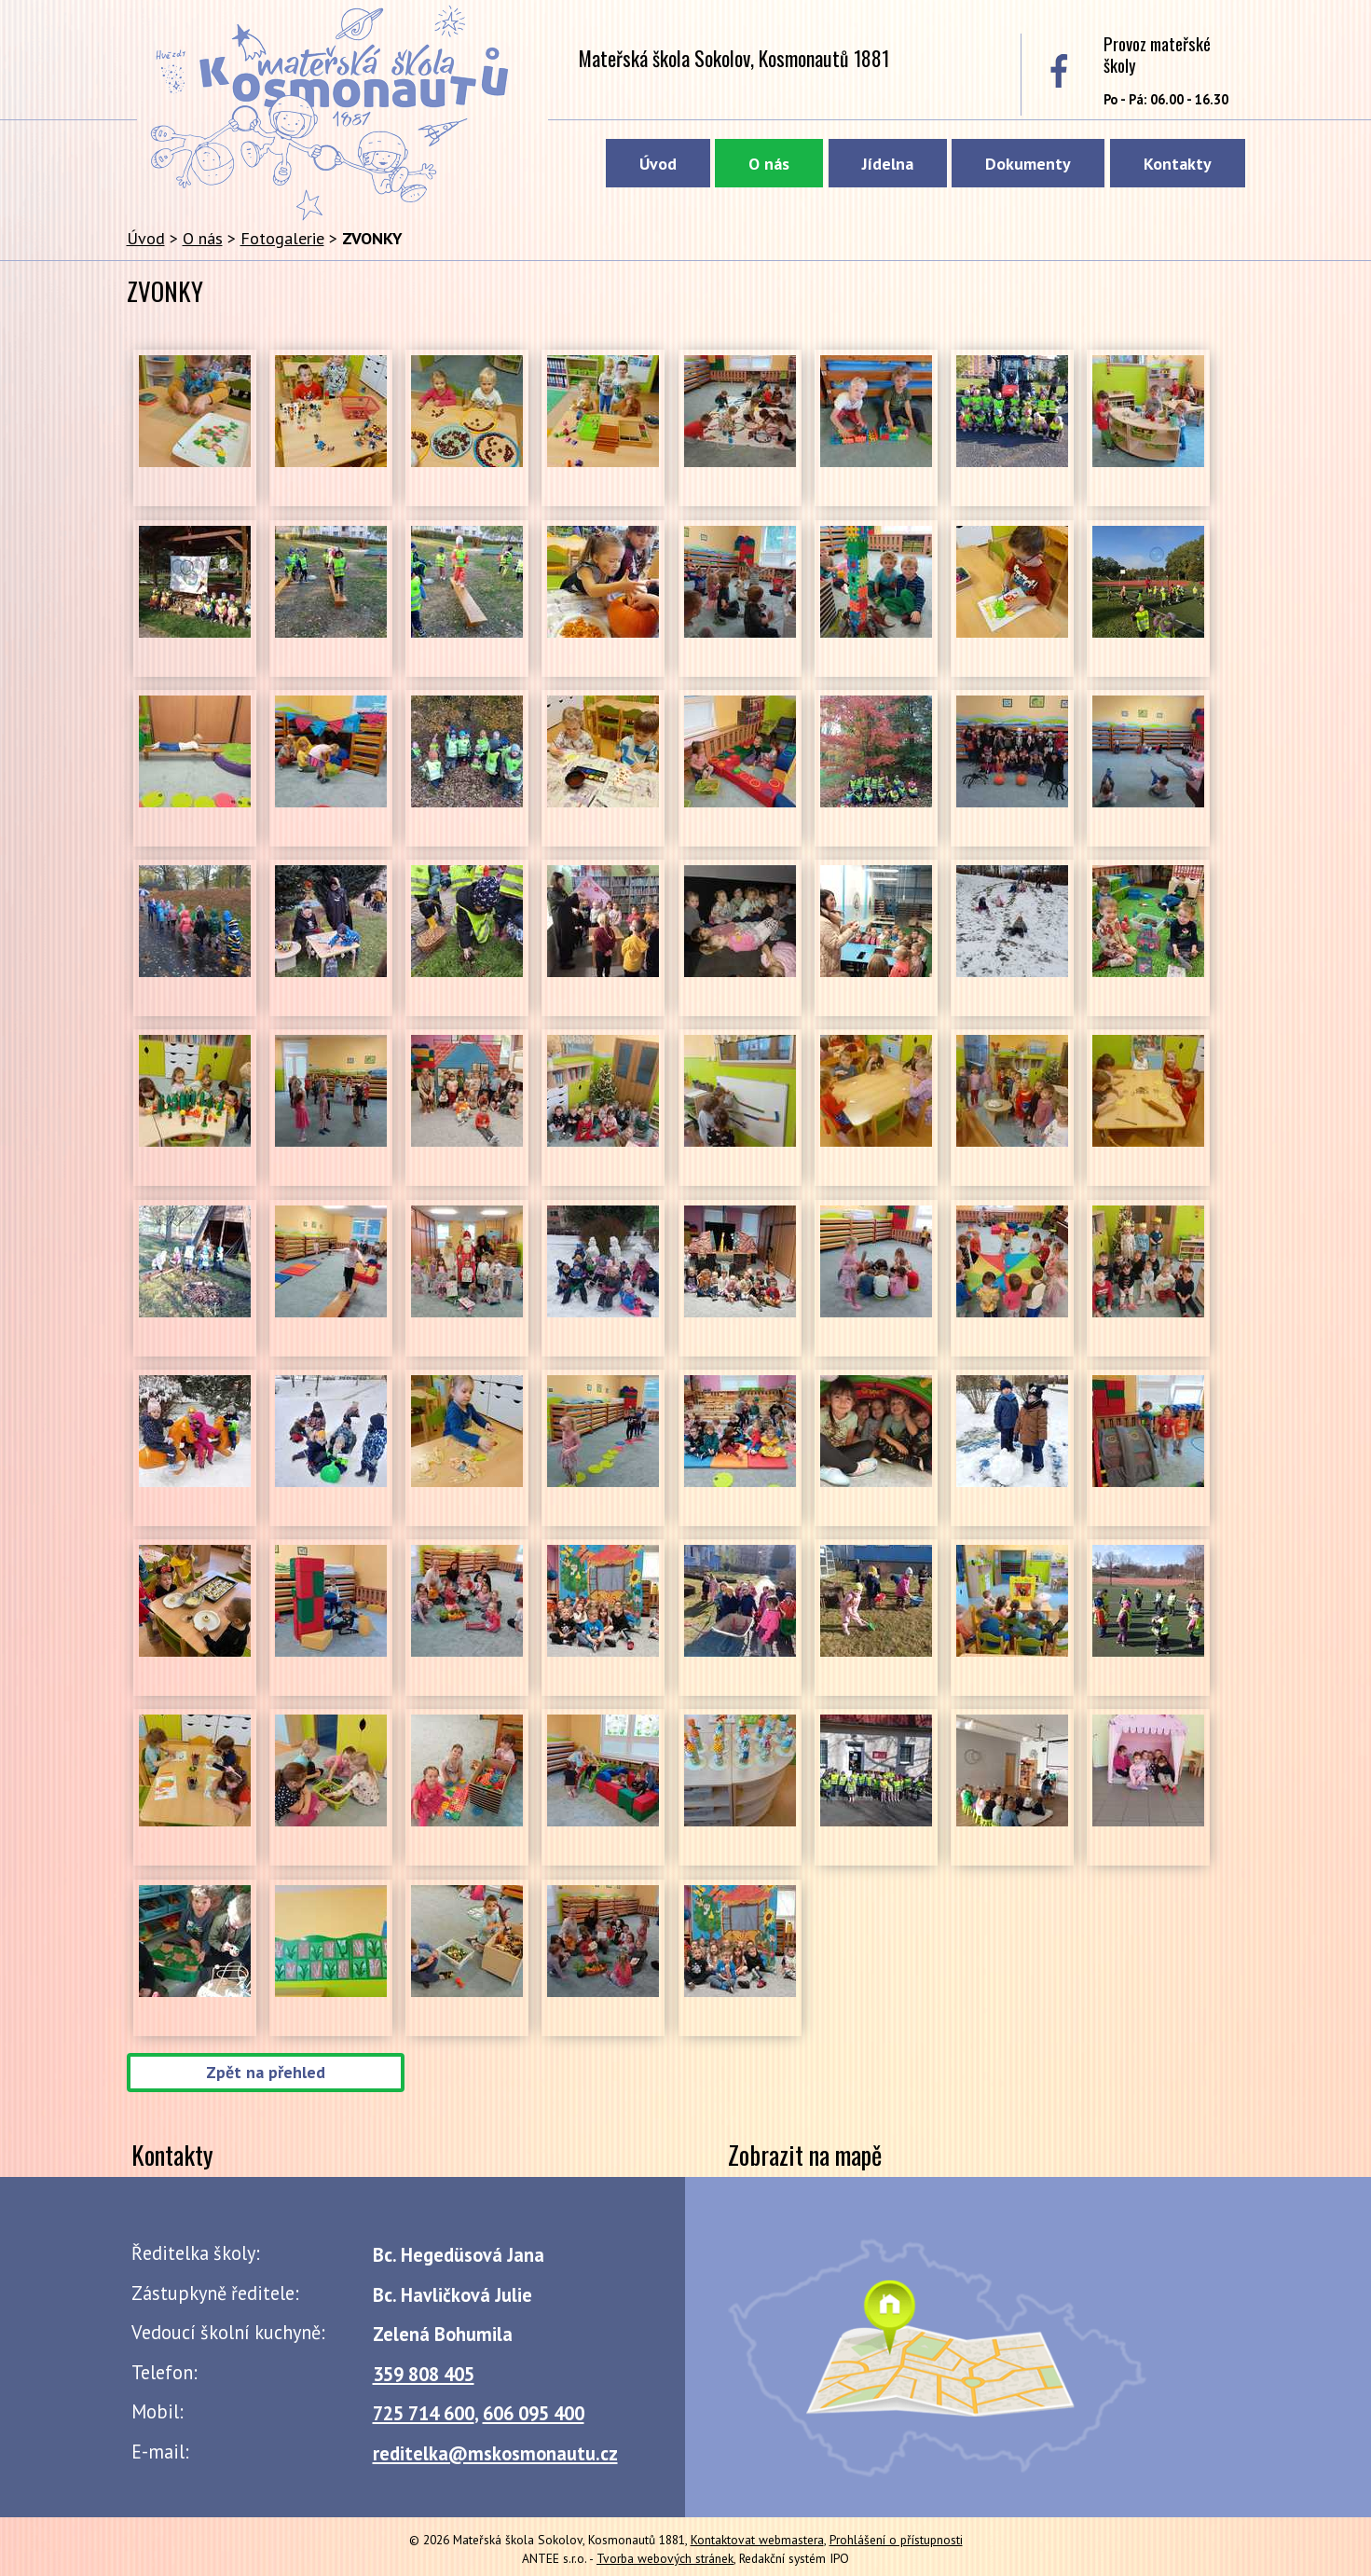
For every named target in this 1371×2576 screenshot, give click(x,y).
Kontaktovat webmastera (757, 2539)
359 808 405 (423, 2374)
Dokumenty (1028, 163)
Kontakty (1178, 163)
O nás (768, 163)
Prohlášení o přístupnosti (896, 2539)
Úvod (658, 163)
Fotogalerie (282, 238)
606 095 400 (533, 2413)
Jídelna (887, 163)
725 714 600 (423, 2413)
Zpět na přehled (265, 2073)
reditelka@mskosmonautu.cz (495, 2453)
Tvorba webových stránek (664, 2558)
